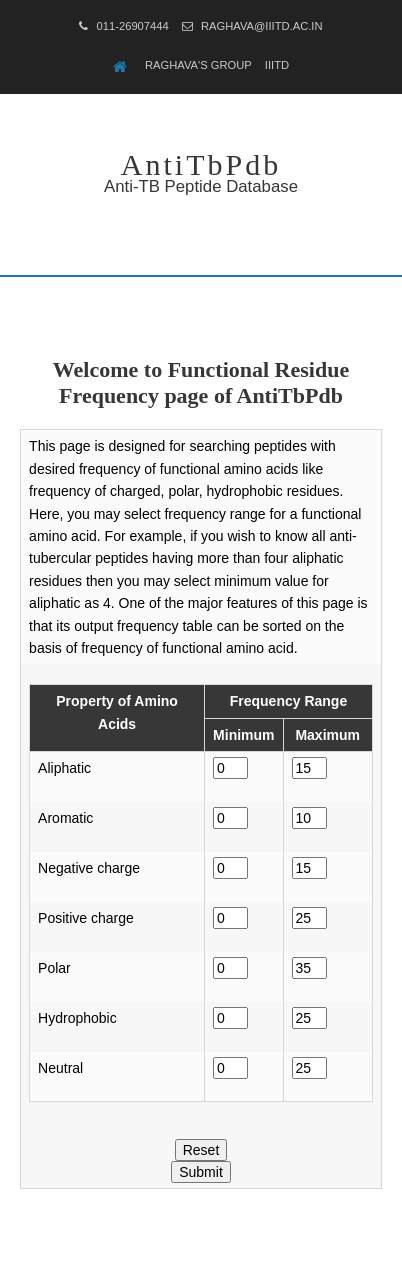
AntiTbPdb (201, 164)
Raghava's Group (198, 65)
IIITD (277, 65)
